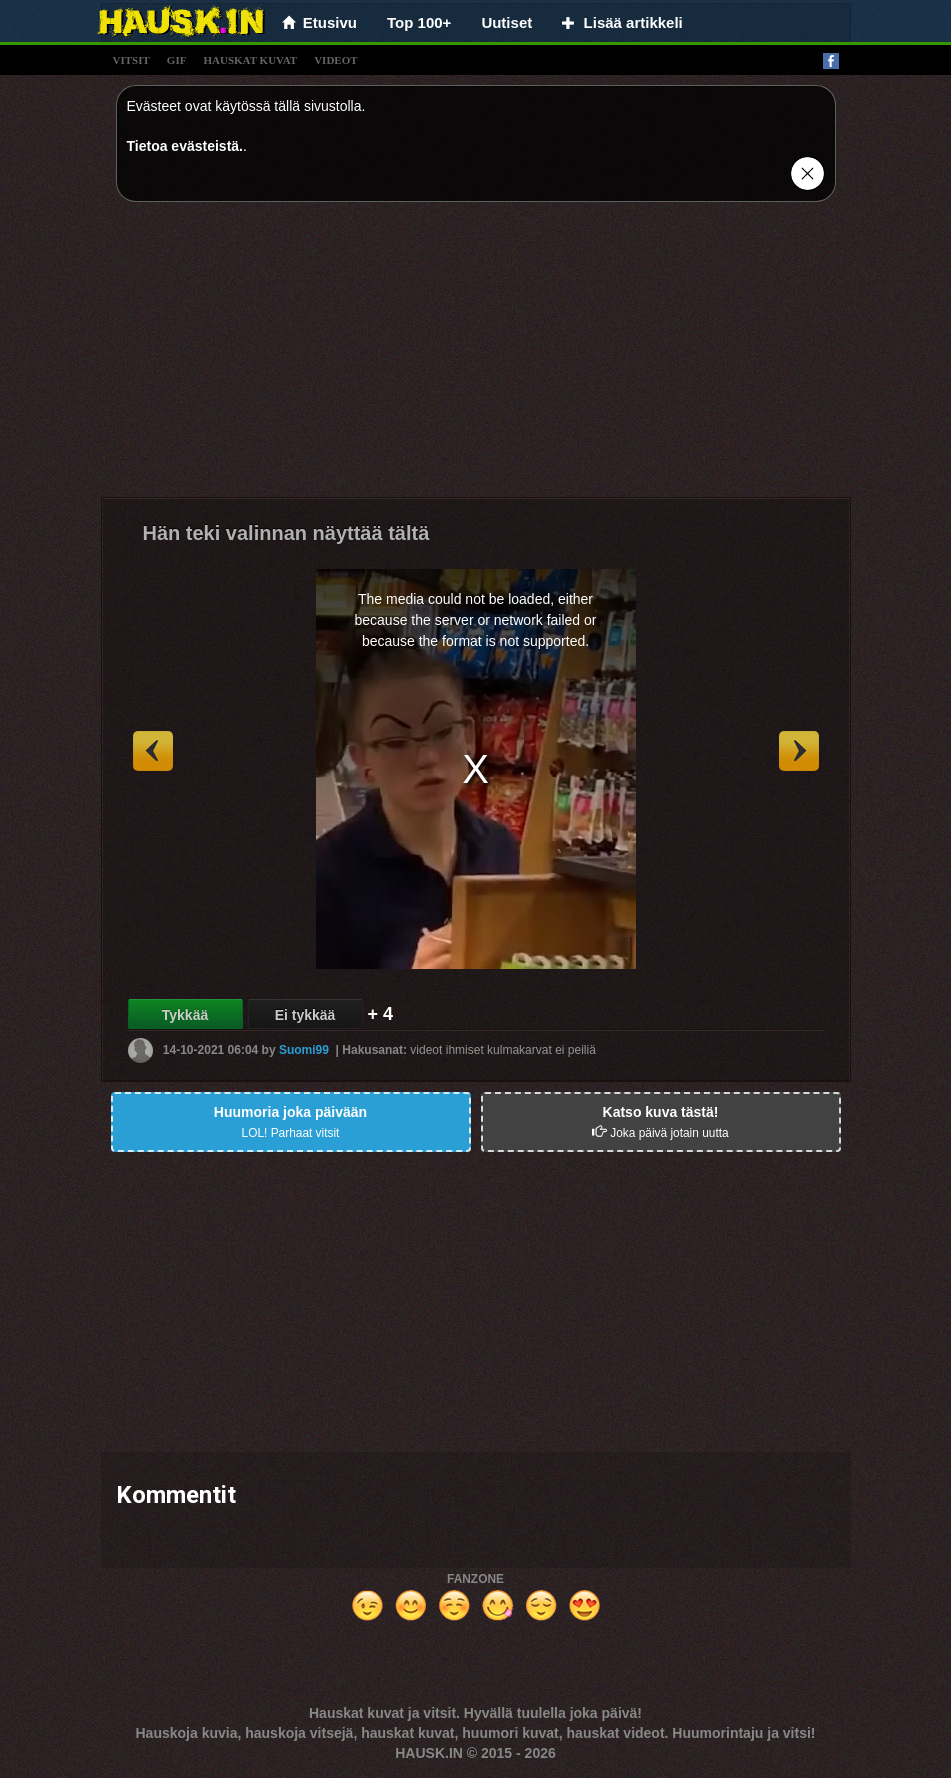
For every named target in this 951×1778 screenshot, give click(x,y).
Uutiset (506, 22)
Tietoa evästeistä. (185, 146)
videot (335, 60)
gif (177, 60)
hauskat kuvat (250, 60)
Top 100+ (419, 22)
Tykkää (185, 1015)
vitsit (131, 60)
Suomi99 (304, 1050)
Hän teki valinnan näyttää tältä (286, 533)
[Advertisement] (476, 357)
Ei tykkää (305, 1015)
